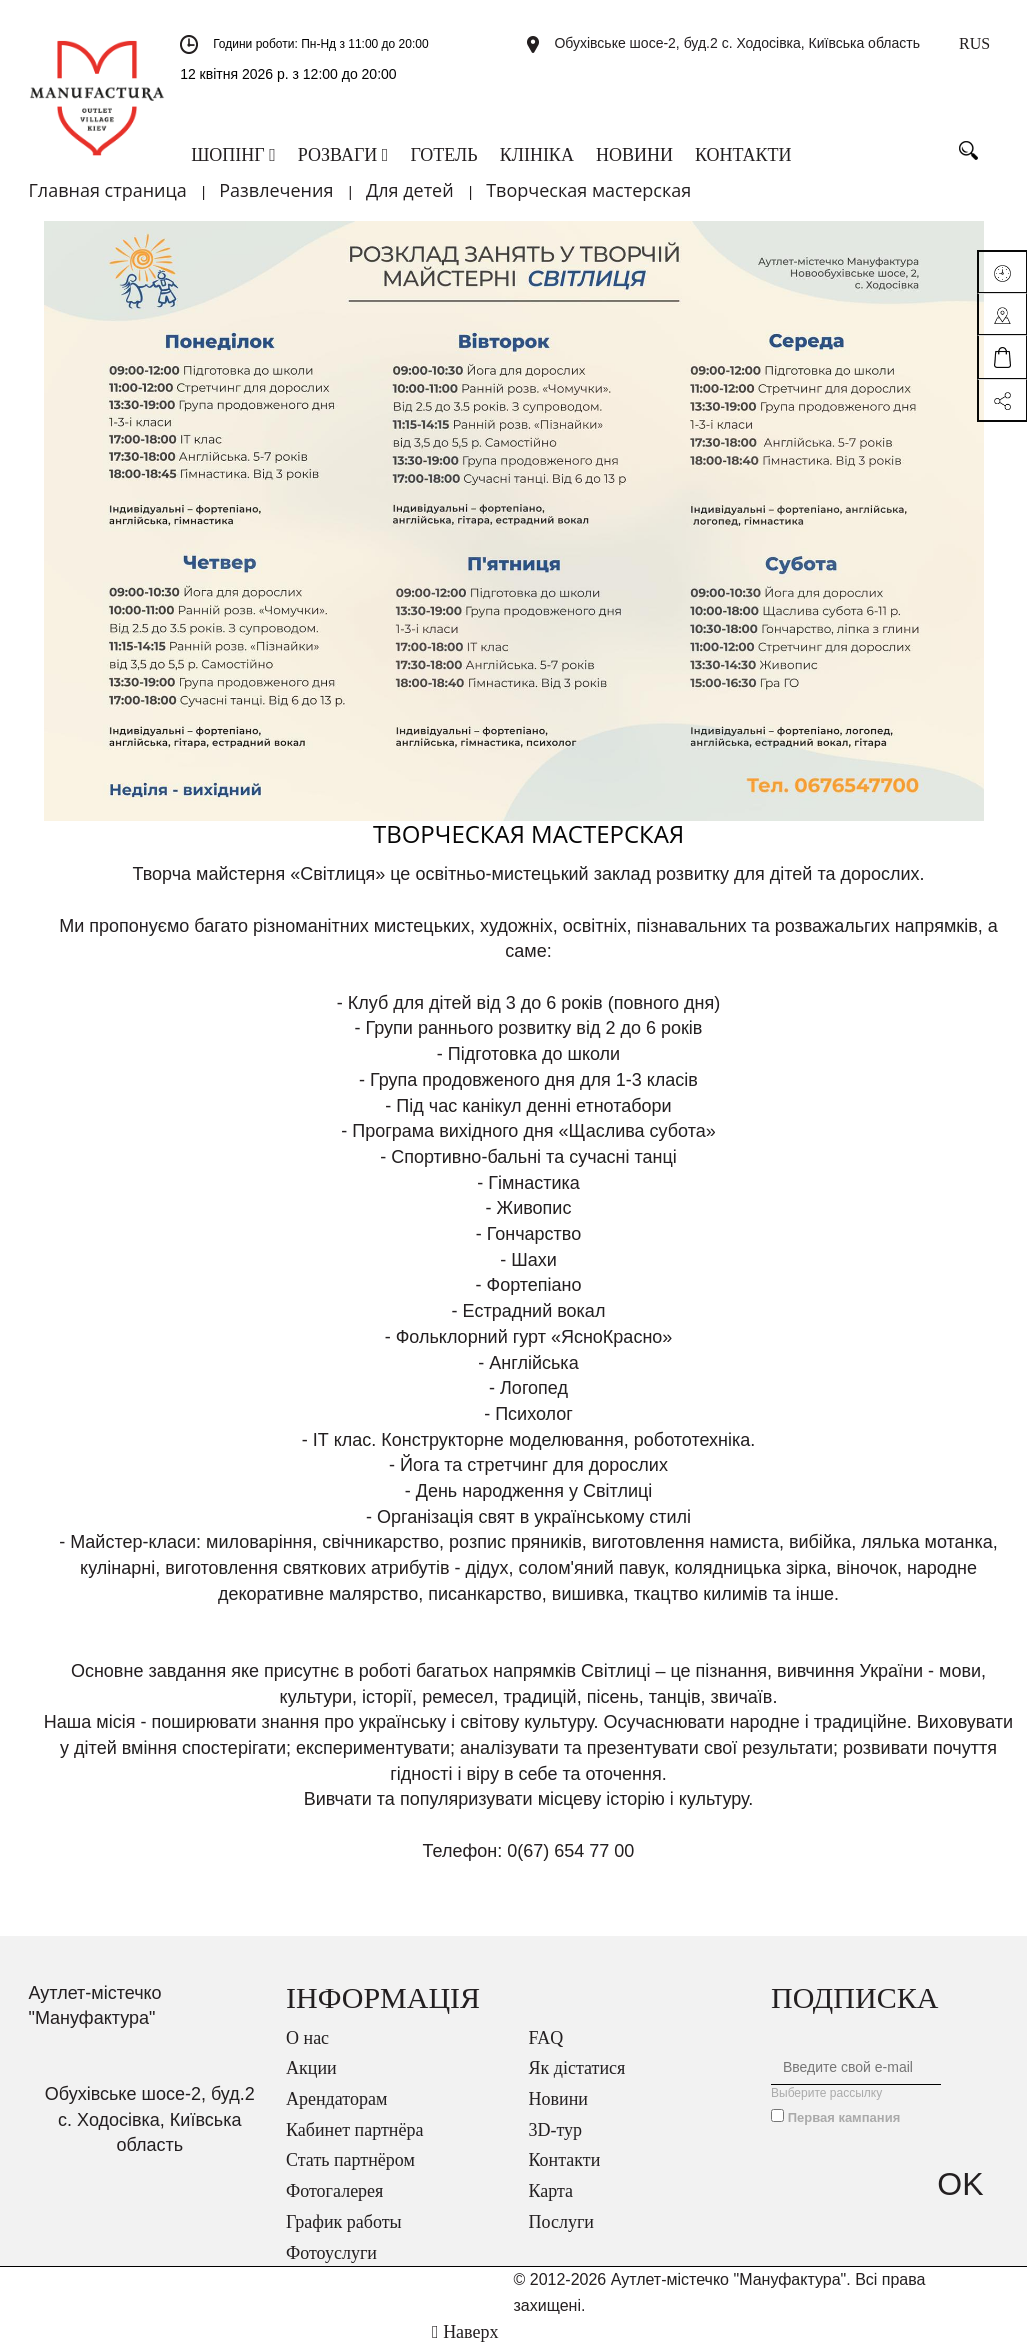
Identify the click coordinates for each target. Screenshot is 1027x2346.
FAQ (546, 2038)
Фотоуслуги (331, 2253)
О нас (307, 2038)
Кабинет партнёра (354, 2130)
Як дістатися (577, 2068)
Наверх (465, 2332)
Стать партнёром (350, 2160)
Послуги (561, 2222)
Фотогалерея (334, 2191)
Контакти (565, 2160)
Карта (551, 2191)
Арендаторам (336, 2099)
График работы (344, 2222)
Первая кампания (844, 2117)
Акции (311, 2068)
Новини (558, 2099)
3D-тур (556, 2130)
